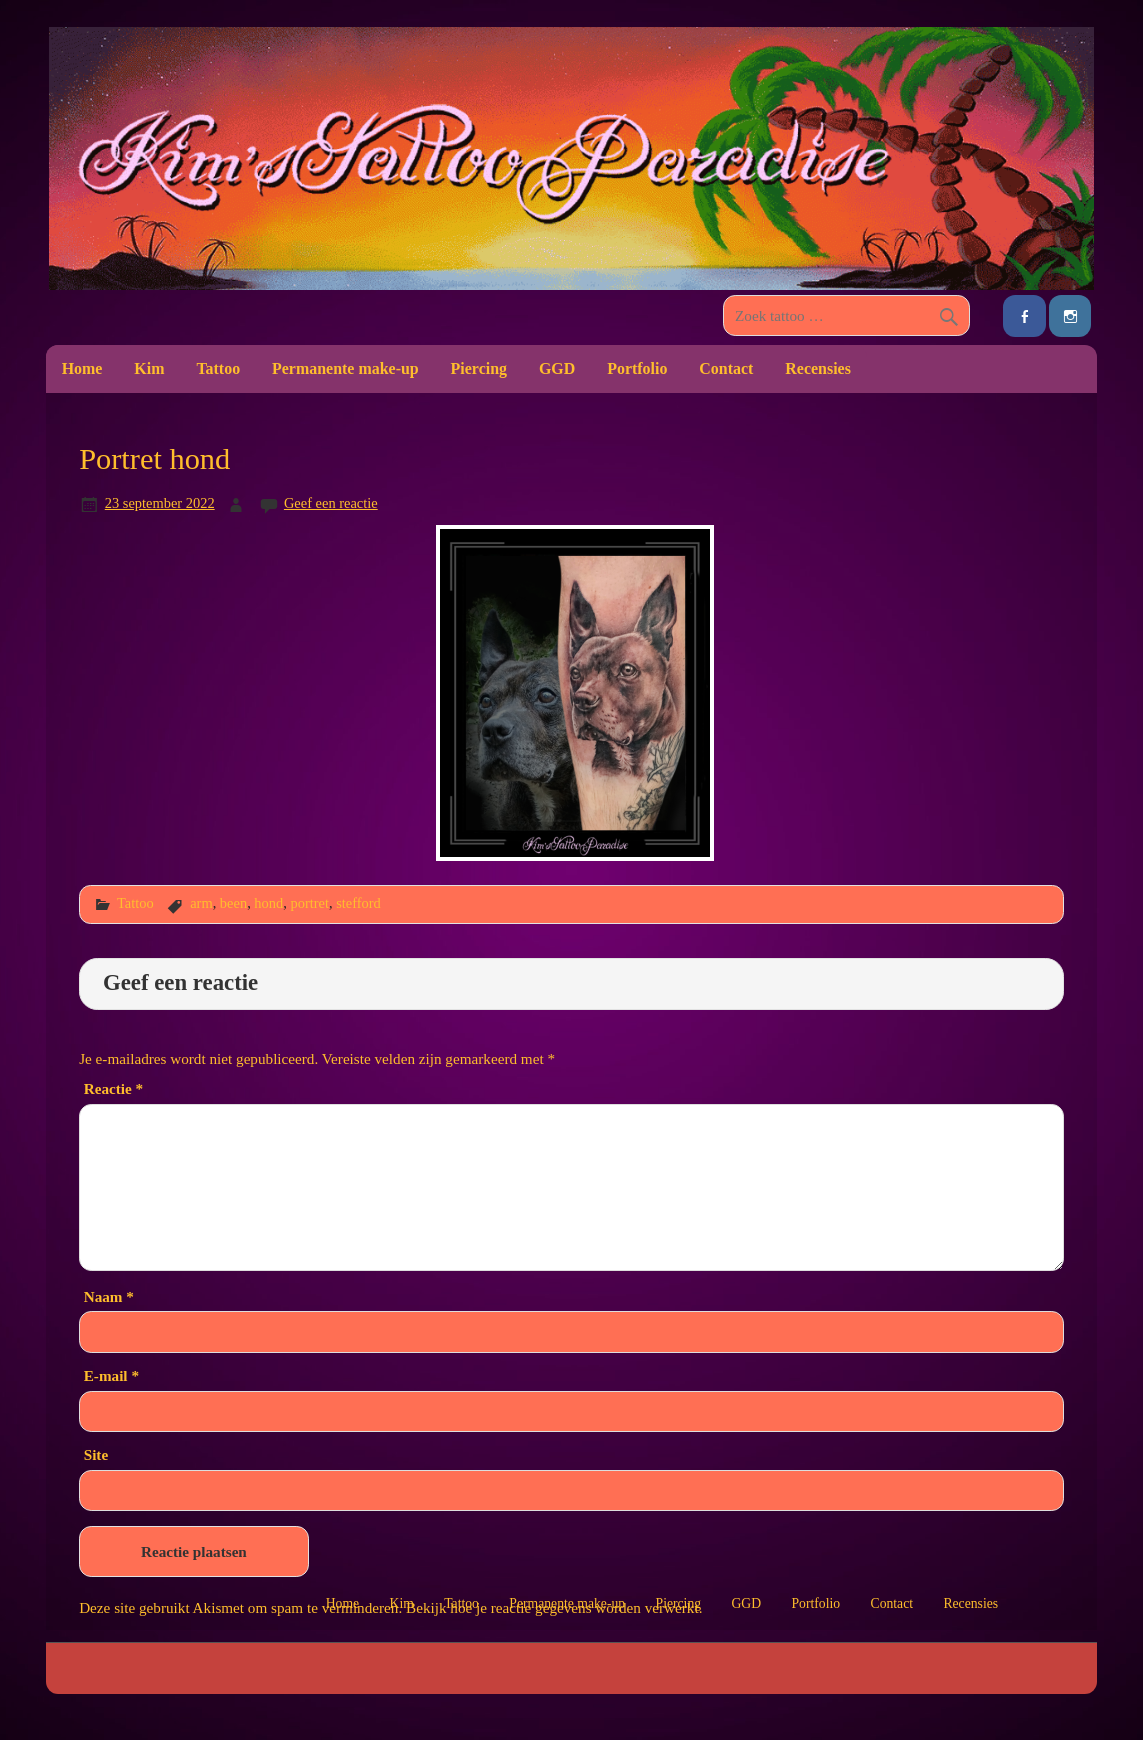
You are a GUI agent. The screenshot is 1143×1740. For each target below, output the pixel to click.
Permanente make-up (345, 368)
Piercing (479, 368)
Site (96, 1454)
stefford (358, 903)
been (233, 903)
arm (201, 903)
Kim (149, 368)
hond (268, 903)
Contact (726, 368)
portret (309, 903)
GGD (557, 368)
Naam (109, 1296)
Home (82, 368)
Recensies (818, 368)
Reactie (113, 1088)
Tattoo (218, 368)
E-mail (111, 1375)
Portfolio (637, 368)
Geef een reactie (331, 503)
